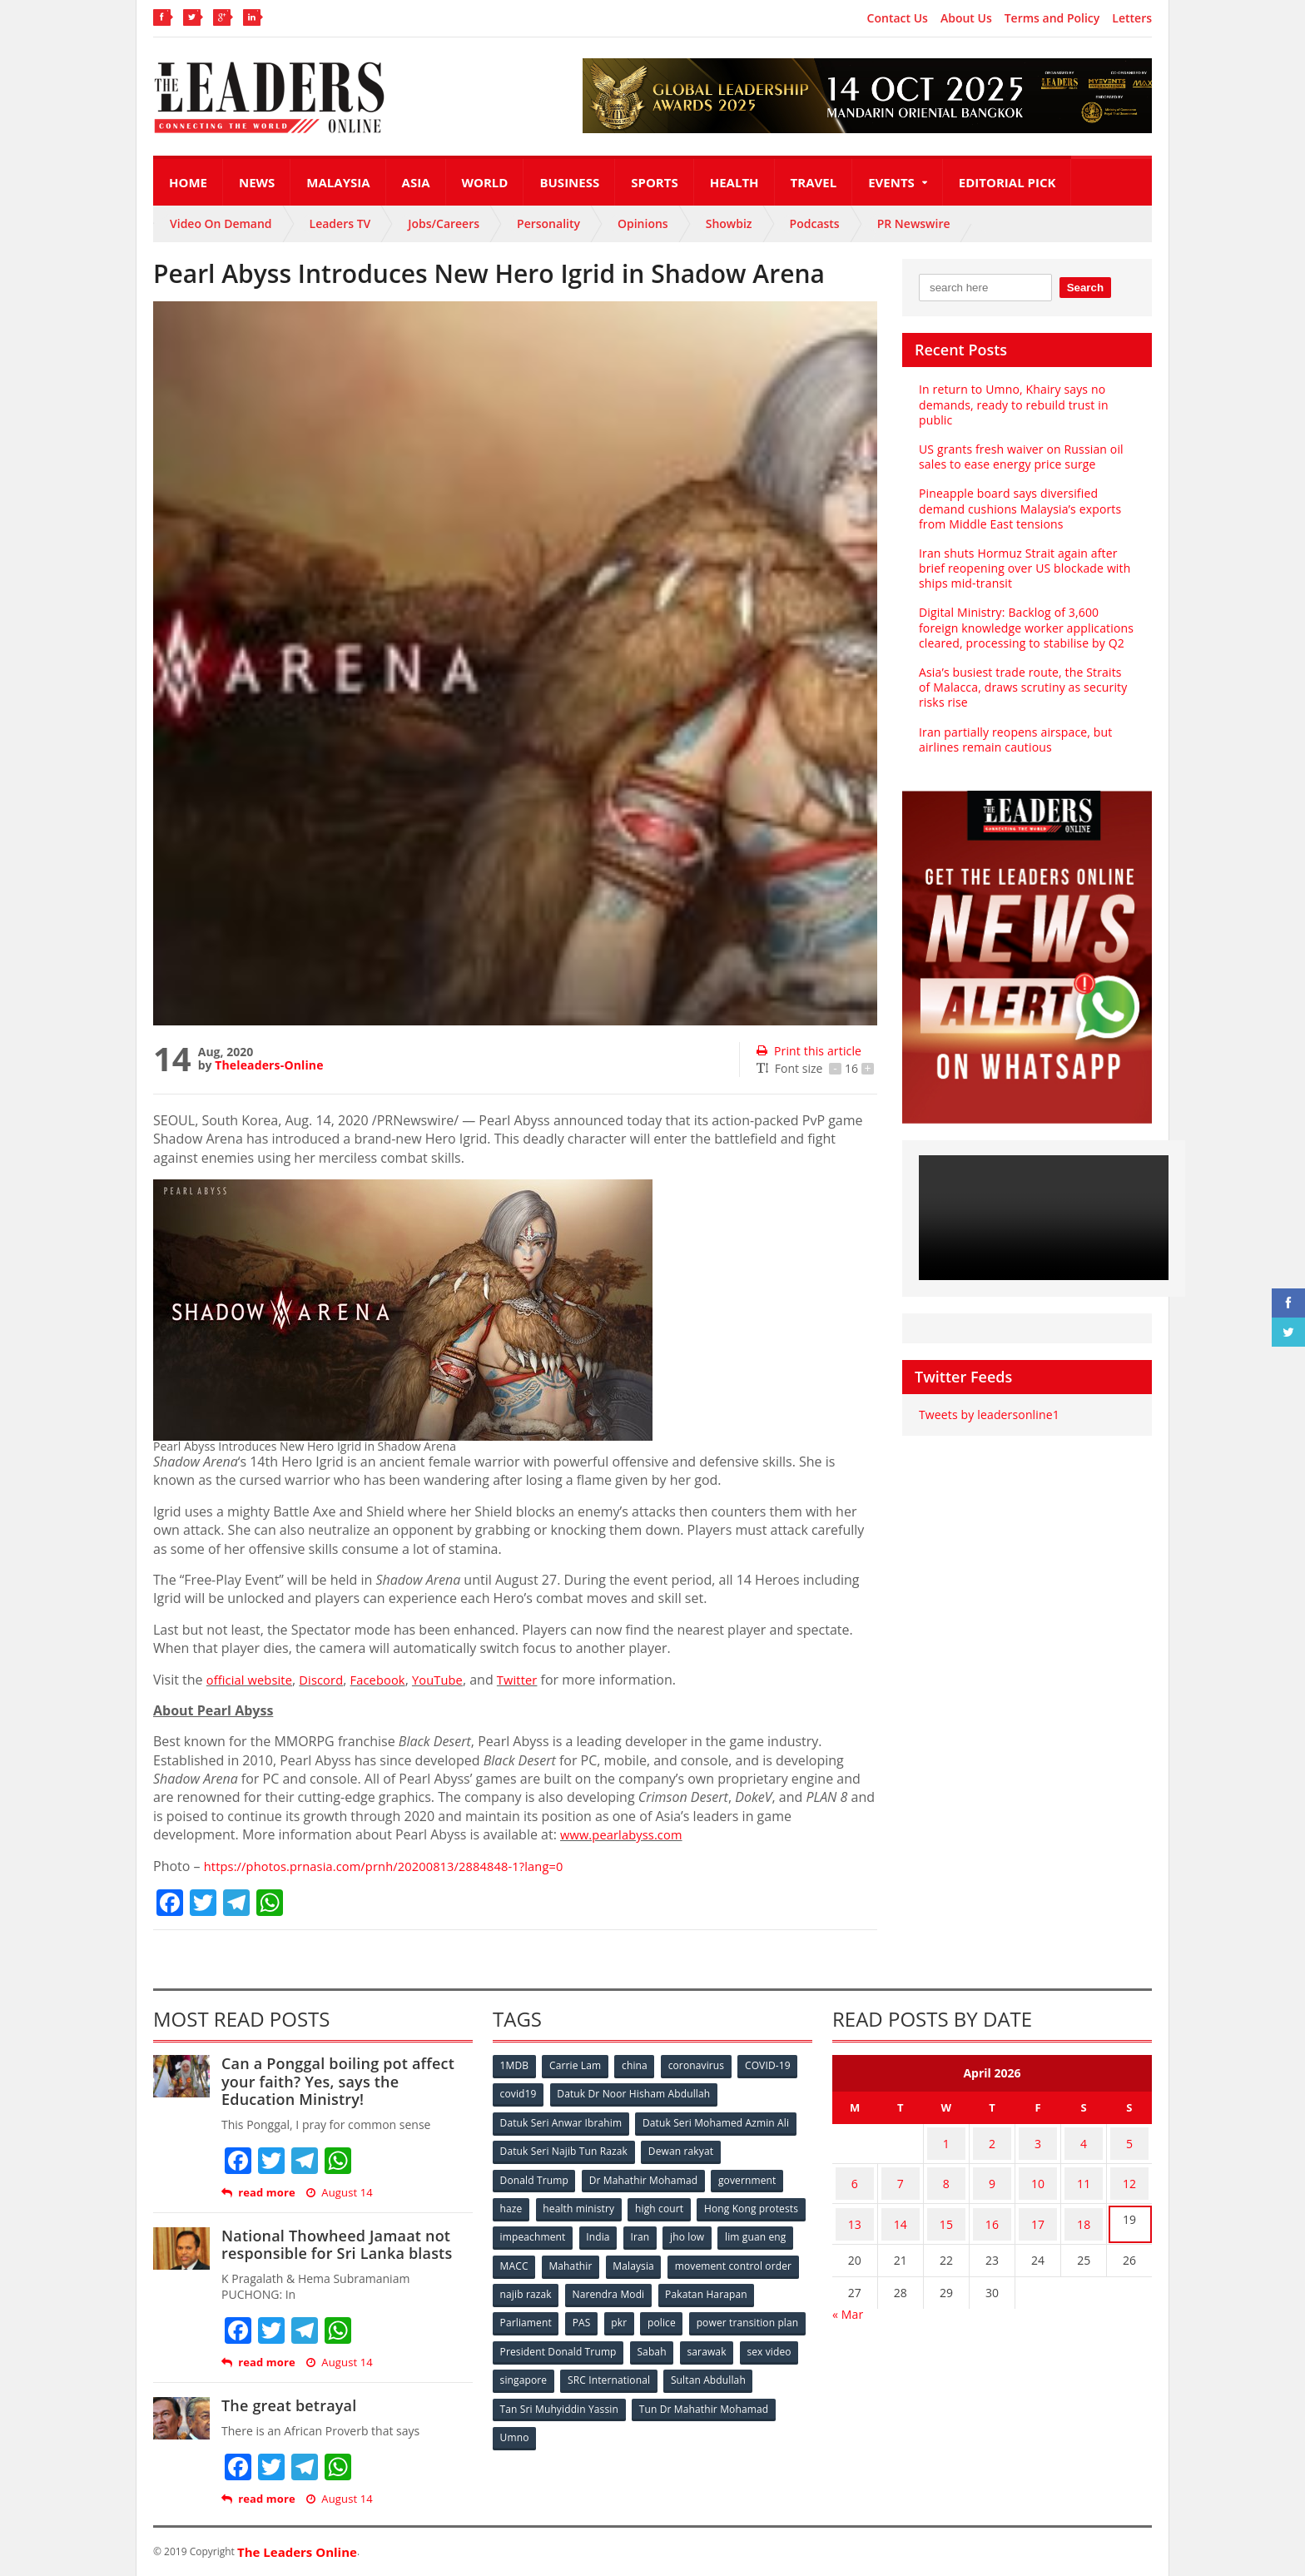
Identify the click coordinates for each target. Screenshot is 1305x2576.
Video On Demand (221, 223)
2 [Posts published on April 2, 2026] (992, 2140)
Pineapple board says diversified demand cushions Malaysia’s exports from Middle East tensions (1018, 508)
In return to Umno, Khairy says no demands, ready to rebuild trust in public (1011, 404)
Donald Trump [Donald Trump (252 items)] (534, 2176)
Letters (1132, 18)
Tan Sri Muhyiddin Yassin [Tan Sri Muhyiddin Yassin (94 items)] (655, 2396)
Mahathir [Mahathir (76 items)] (713, 2258)
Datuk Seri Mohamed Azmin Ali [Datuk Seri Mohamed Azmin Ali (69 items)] (715, 2121)
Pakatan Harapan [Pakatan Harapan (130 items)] (541, 2313)
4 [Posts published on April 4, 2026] (1083, 2140)
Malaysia (338, 182)
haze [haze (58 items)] (512, 2203)
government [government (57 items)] (749, 2176)
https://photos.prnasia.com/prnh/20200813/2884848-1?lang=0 (397, 1866)
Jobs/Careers (443, 223)
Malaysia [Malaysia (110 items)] (777, 2258)
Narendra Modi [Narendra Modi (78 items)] (747, 2286)
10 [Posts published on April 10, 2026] (1037, 2173)
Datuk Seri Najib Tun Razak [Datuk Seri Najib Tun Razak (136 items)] (563, 2149)
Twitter (536, 1679)
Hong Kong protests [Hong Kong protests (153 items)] (547, 2231)
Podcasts (815, 223)
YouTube (453, 1679)
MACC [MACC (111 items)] (654, 2258)
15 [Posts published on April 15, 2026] (946, 2205)
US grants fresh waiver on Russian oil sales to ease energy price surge (1019, 456)
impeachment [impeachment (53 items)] (648, 2231)
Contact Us (897, 18)
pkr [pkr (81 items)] (727, 2313)
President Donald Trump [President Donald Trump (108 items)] (681, 2341)
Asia (416, 182)
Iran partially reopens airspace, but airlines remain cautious (1013, 739)
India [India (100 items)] (715, 2231)
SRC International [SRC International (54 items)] (738, 2368)
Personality (548, 223)
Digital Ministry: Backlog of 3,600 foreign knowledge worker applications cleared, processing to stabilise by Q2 (1024, 627)
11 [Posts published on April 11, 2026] (1083, 2173)
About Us (966, 18)
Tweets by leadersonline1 (987, 1414)
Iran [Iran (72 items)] (759, 2231)
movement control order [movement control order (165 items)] (558, 2286)
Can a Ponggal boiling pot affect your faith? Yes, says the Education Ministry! (346, 2081)
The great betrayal (287, 2405)
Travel (814, 182)
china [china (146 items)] (638, 2066)
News (257, 182)
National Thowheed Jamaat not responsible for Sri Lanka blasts (334, 2245)
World (485, 182)
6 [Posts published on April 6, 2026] (854, 2173)
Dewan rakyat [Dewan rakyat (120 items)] (681, 2149)
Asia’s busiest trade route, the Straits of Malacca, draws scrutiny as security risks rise (1025, 687)
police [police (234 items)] (771, 2313)
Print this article (808, 1051)
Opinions (643, 223)
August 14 (337, 2192)
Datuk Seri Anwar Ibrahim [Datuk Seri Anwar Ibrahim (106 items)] (561, 2121)
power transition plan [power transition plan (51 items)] (551, 2341)
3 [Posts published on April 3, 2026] (1038, 2140)
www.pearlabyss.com (626, 1834)
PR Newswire (913, 223)
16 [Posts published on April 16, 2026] (992, 2205)
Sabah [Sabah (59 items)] (775, 2341)
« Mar (847, 2291)
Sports (654, 182)
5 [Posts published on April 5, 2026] (1129, 2140)
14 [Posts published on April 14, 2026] (900, 2205)
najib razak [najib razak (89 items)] (663, 2286)
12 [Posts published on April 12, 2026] (1129, 2173)
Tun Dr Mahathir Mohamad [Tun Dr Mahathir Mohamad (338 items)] (564, 2423)
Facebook (389, 1679)
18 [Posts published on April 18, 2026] (1083, 2205)
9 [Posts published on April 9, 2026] (992, 2173)
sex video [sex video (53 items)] (584, 2368)
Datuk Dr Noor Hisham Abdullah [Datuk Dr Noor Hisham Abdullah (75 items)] (635, 2094)
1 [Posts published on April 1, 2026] (946, 2140)
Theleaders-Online (268, 1065)
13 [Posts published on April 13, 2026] (854, 2205)
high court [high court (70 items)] (663, 2203)
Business (569, 182)
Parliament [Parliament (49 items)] (629, 2313)
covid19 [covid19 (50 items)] (519, 2094)
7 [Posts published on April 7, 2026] (900, 2173)
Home (188, 182)
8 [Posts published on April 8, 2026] (946, 2173)
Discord (329, 1679)
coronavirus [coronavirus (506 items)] (701, 2066)
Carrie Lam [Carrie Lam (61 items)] (578, 2066)
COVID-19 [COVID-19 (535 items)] (774, 2066)
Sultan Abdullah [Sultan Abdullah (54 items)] (537, 2396)
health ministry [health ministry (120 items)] (581, 2203)
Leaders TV (340, 223)
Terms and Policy (1052, 18)
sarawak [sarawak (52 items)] (520, 2368)
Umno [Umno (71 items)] (665, 2423)
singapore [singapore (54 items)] (652, 2368)
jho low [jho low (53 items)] (517, 2258)
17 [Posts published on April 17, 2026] (1037, 2205)
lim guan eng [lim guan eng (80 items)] (588, 2258)
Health (734, 182)
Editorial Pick (1007, 182)
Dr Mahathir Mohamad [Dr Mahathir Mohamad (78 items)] (644, 2176)
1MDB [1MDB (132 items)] (515, 2066)
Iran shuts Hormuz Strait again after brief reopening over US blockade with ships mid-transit (1022, 568)
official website (252, 1679)
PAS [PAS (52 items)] (687, 2313)
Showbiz (729, 223)
